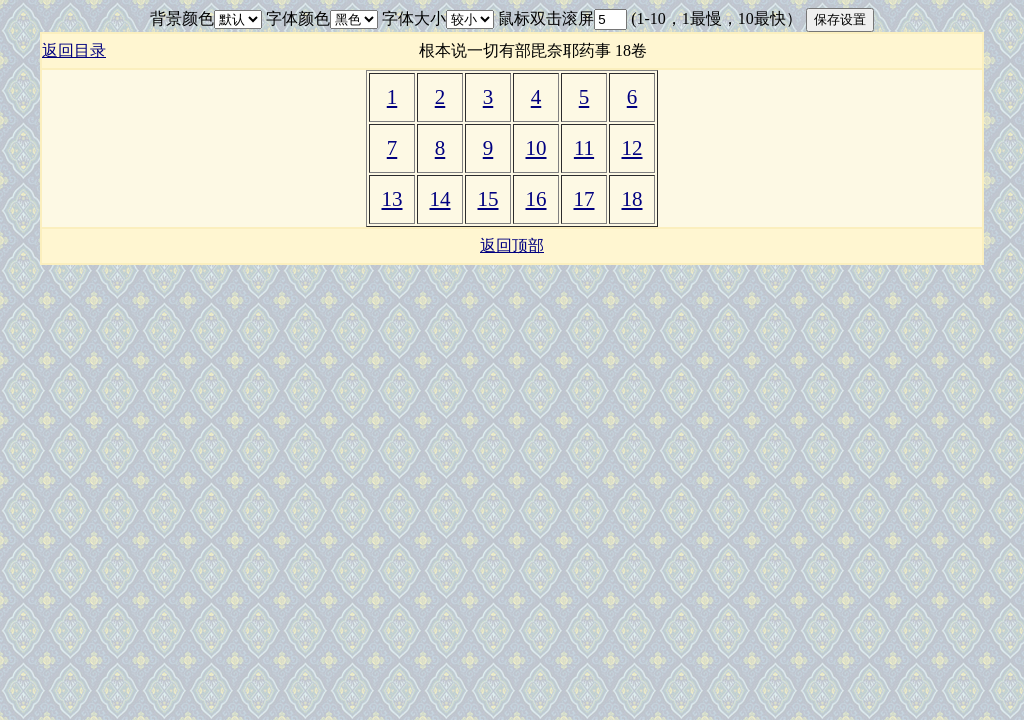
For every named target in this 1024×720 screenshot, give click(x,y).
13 (392, 199)
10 (536, 148)
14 (440, 199)
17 (584, 199)
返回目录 (74, 50)
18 (632, 199)
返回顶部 (512, 245)
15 (488, 199)
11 (584, 148)
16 (536, 199)
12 (632, 148)
